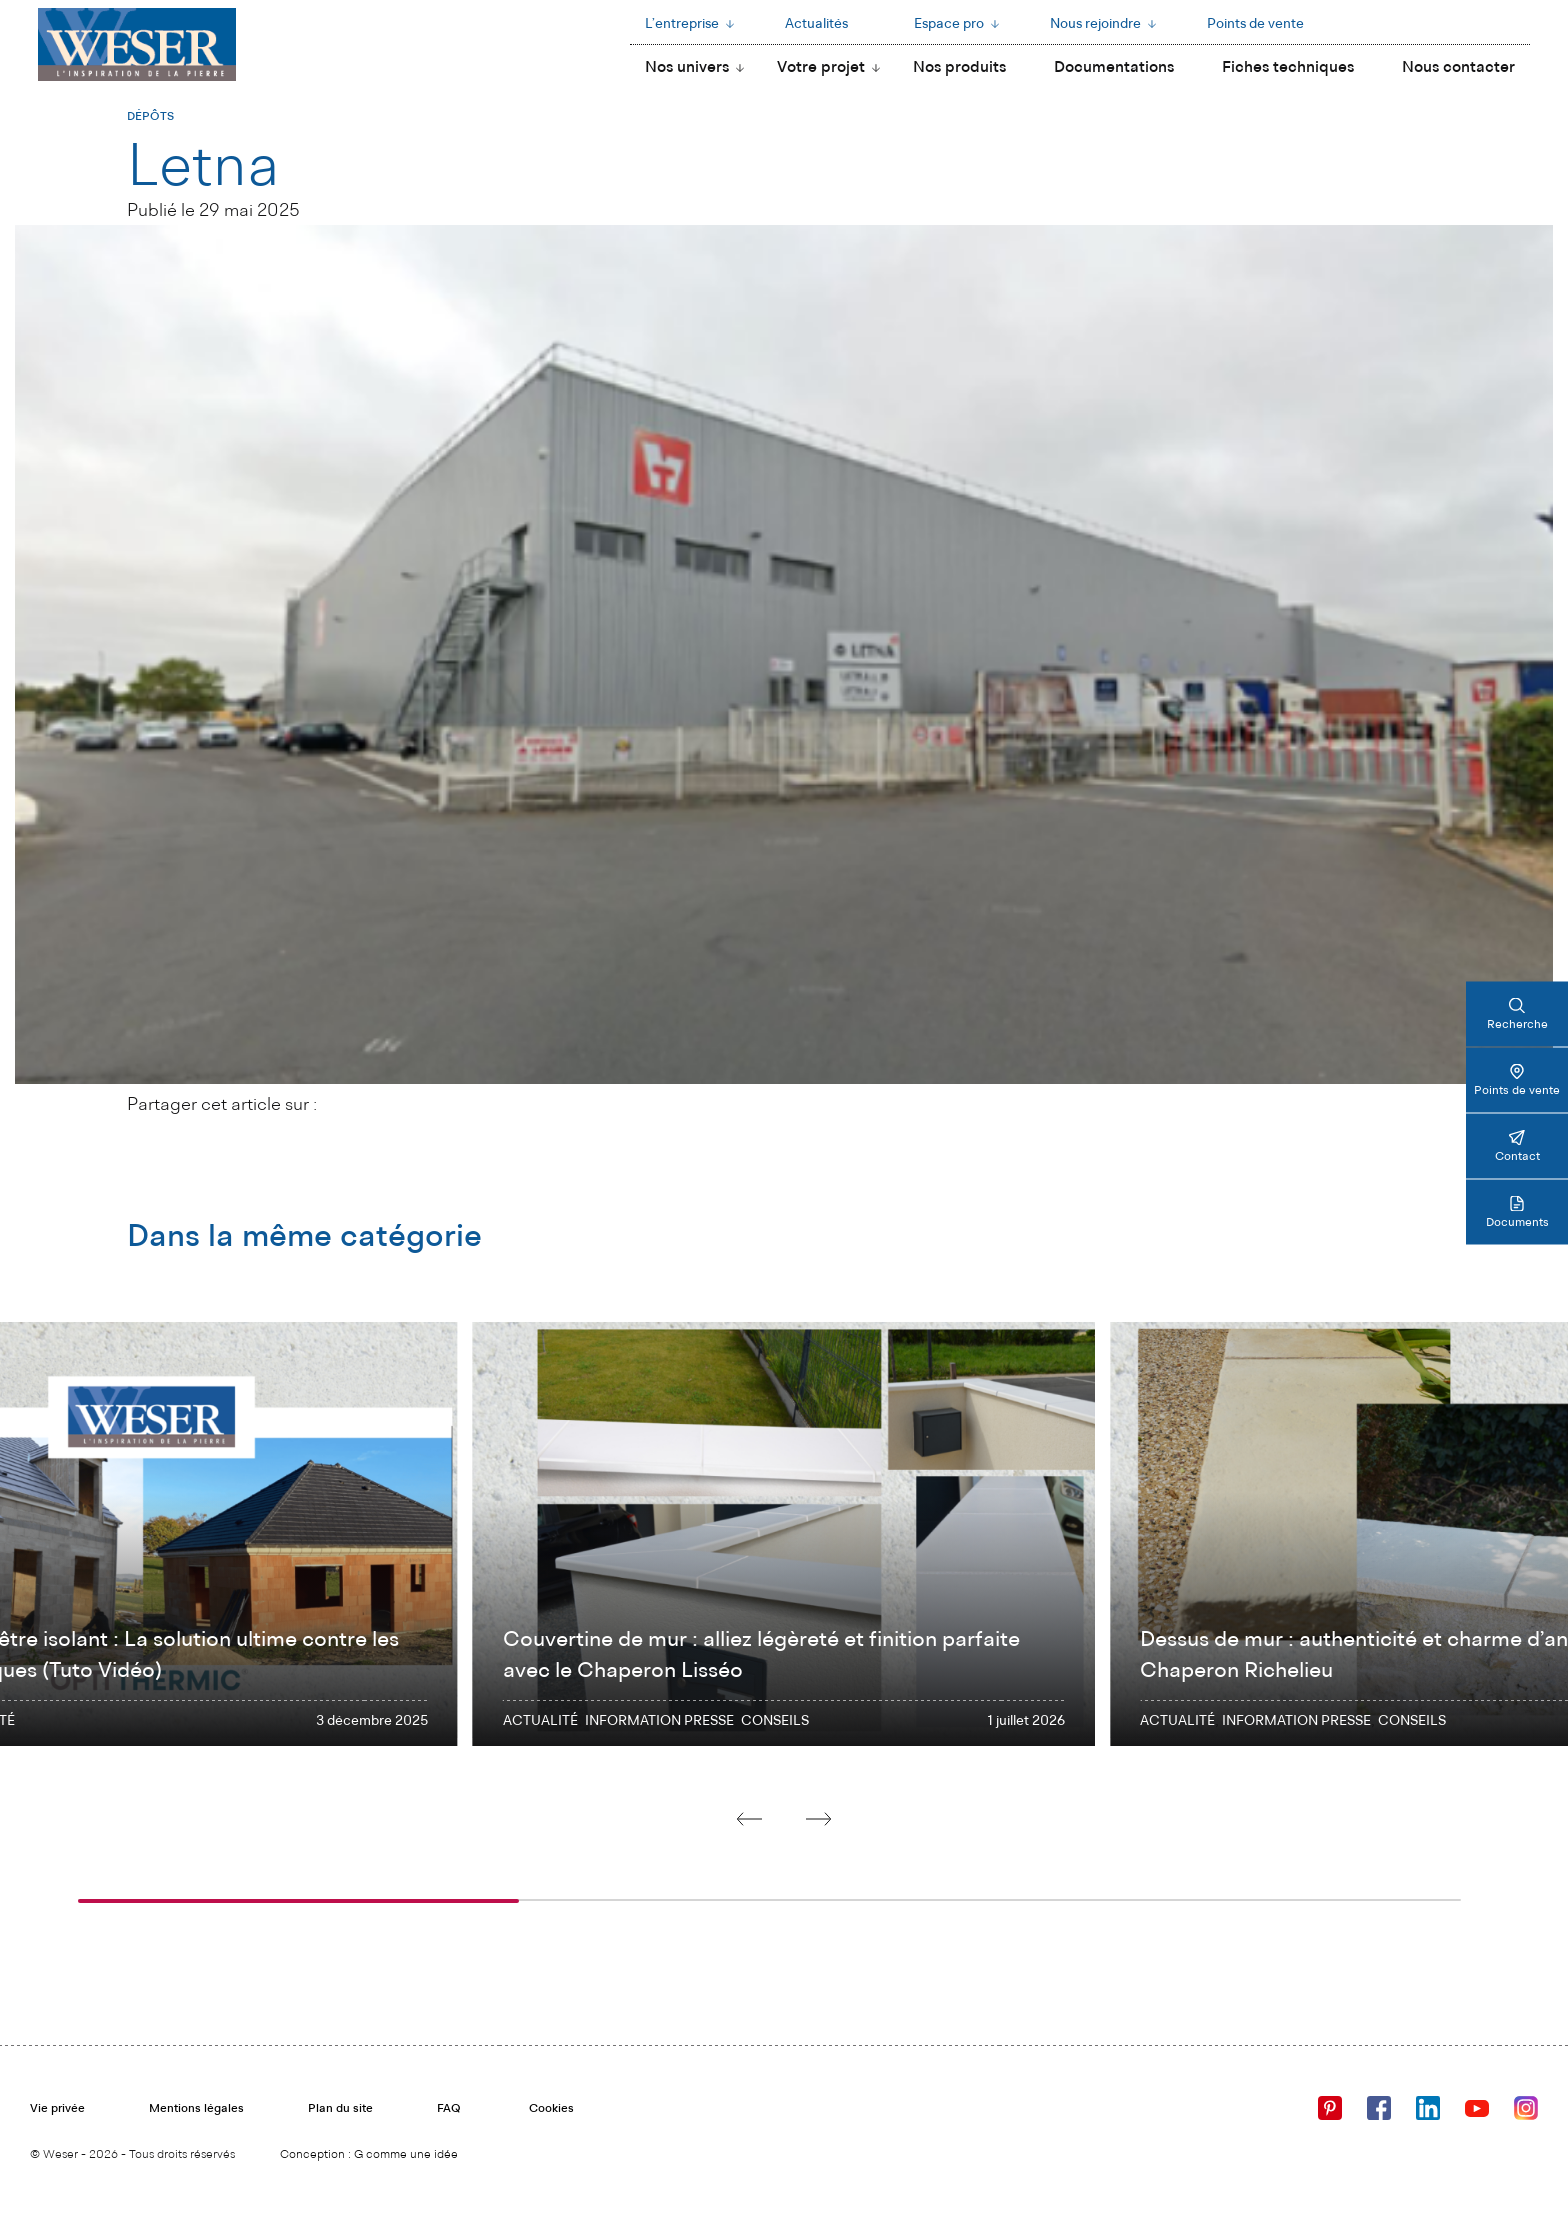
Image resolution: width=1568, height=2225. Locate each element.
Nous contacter (1458, 68)
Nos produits (959, 68)
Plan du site (340, 2109)
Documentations (1114, 68)
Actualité (540, 1721)
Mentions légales (196, 2109)
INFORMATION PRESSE (659, 1721)
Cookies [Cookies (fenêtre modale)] (551, 2109)
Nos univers (687, 68)
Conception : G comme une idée (369, 2155)
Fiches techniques (1288, 68)
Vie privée (57, 2109)
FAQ (449, 2109)
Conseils (775, 1721)
